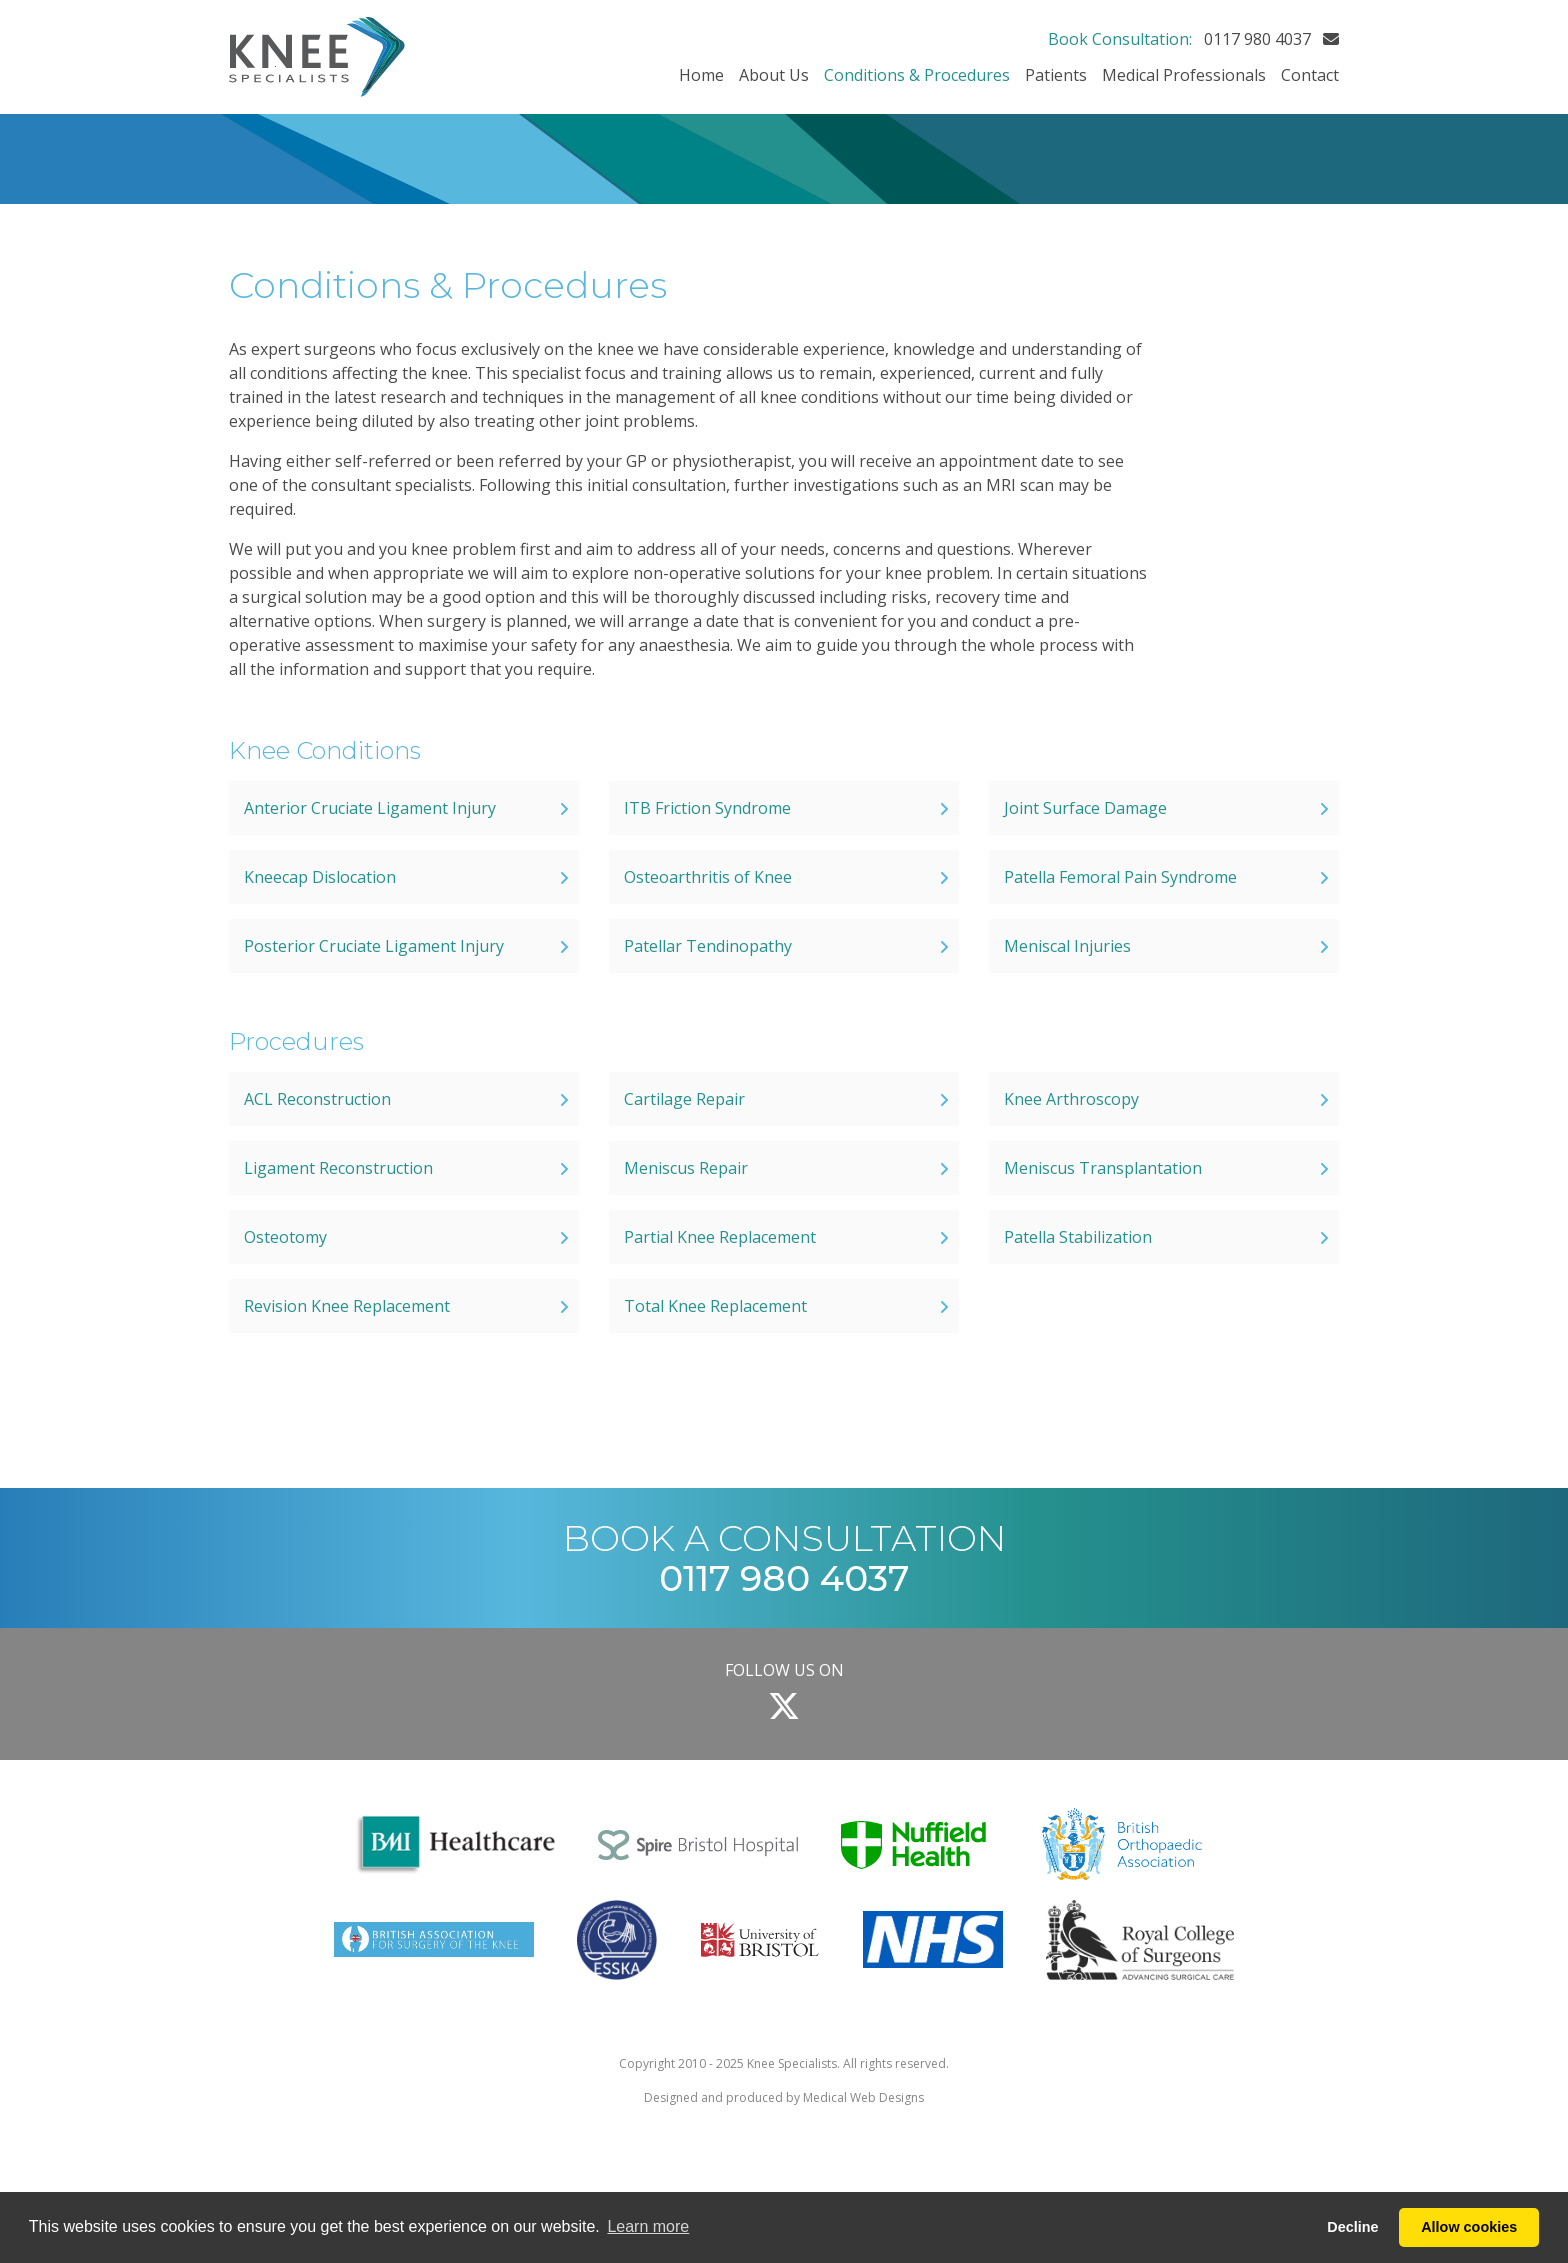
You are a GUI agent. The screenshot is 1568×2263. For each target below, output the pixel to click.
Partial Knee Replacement (720, 1237)
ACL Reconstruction (317, 1099)
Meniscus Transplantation (1103, 1168)
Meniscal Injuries (1067, 946)
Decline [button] (1352, 2227)
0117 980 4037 (1257, 39)
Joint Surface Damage (1085, 808)
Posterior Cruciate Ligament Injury (374, 946)
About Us (774, 75)
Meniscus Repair (686, 1168)
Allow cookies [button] (1469, 2227)
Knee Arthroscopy (1071, 1099)
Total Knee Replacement (715, 1306)
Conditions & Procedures (917, 75)
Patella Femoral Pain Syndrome (1120, 877)
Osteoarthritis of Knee (708, 877)
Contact (1310, 75)
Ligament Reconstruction (338, 1168)
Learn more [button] (648, 2226)
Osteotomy (285, 1237)
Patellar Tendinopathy (708, 946)
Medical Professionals (1184, 75)
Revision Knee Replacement (347, 1306)
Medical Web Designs (863, 2097)
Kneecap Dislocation (320, 877)
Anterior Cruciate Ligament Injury (370, 808)
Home (701, 75)
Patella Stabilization (1078, 1237)
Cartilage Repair (684, 1099)
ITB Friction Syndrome (707, 808)
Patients (1056, 75)
